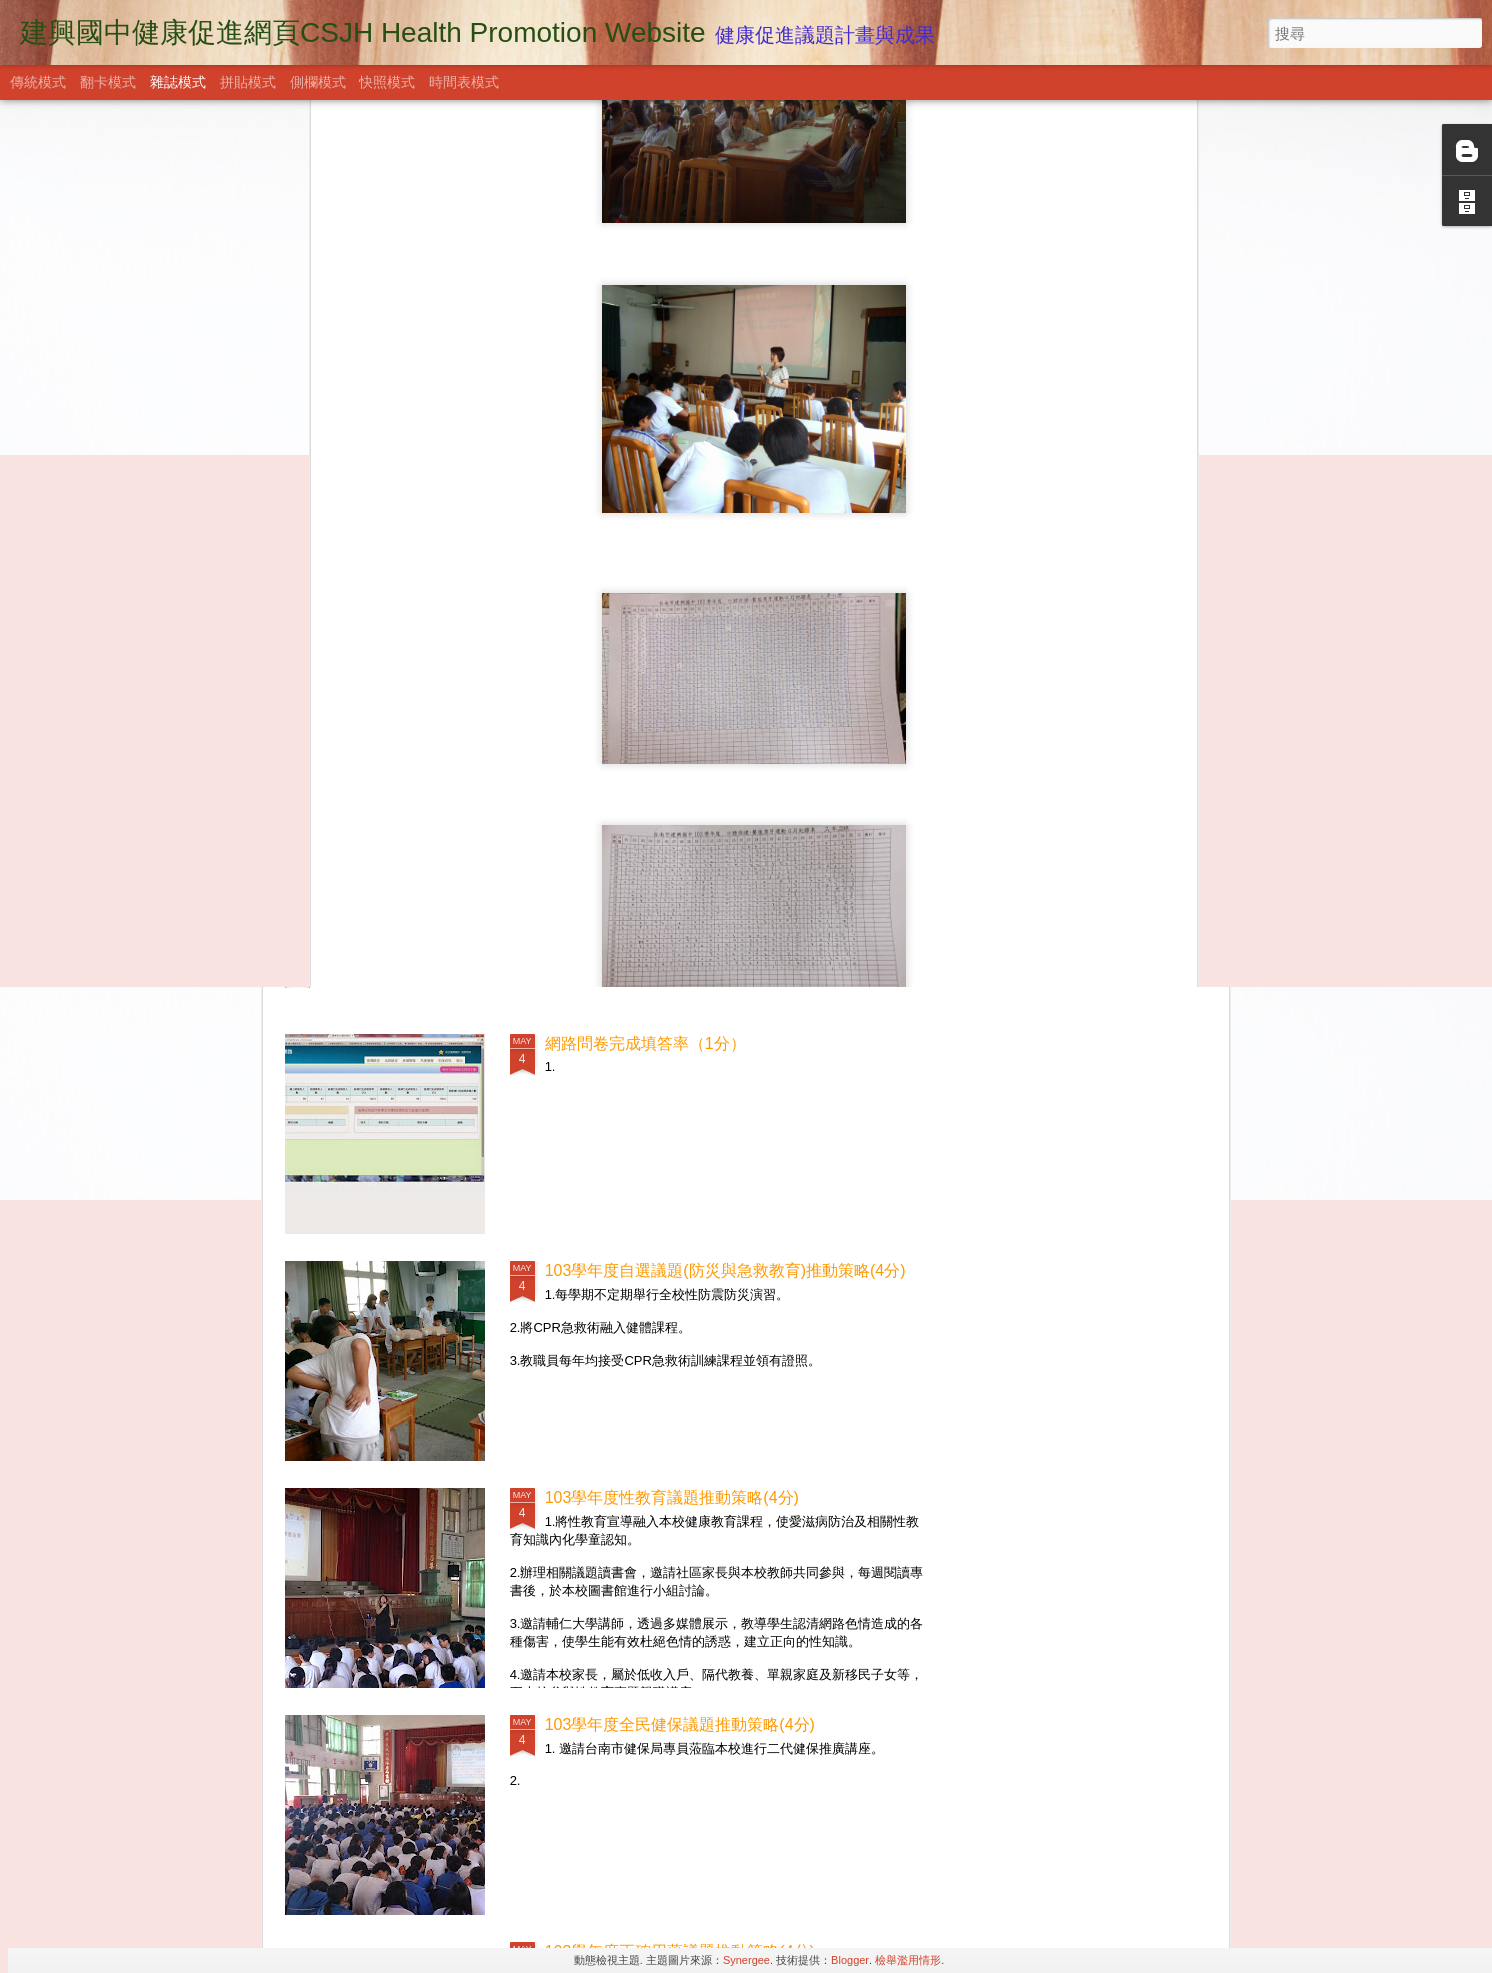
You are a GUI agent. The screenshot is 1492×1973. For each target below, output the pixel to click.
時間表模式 (464, 82)
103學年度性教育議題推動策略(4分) (672, 1497)
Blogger (850, 1960)
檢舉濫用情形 (908, 1960)
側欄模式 (318, 82)
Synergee (746, 1960)
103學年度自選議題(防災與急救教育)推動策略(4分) (725, 1270)
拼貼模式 (248, 82)
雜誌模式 (178, 82)
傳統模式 (38, 82)
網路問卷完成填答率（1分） (645, 1043)
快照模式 (387, 82)
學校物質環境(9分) (1095, 787)
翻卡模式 (108, 82)
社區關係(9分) (370, 787)
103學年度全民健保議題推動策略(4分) (680, 1724)
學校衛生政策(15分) (390, 956)
